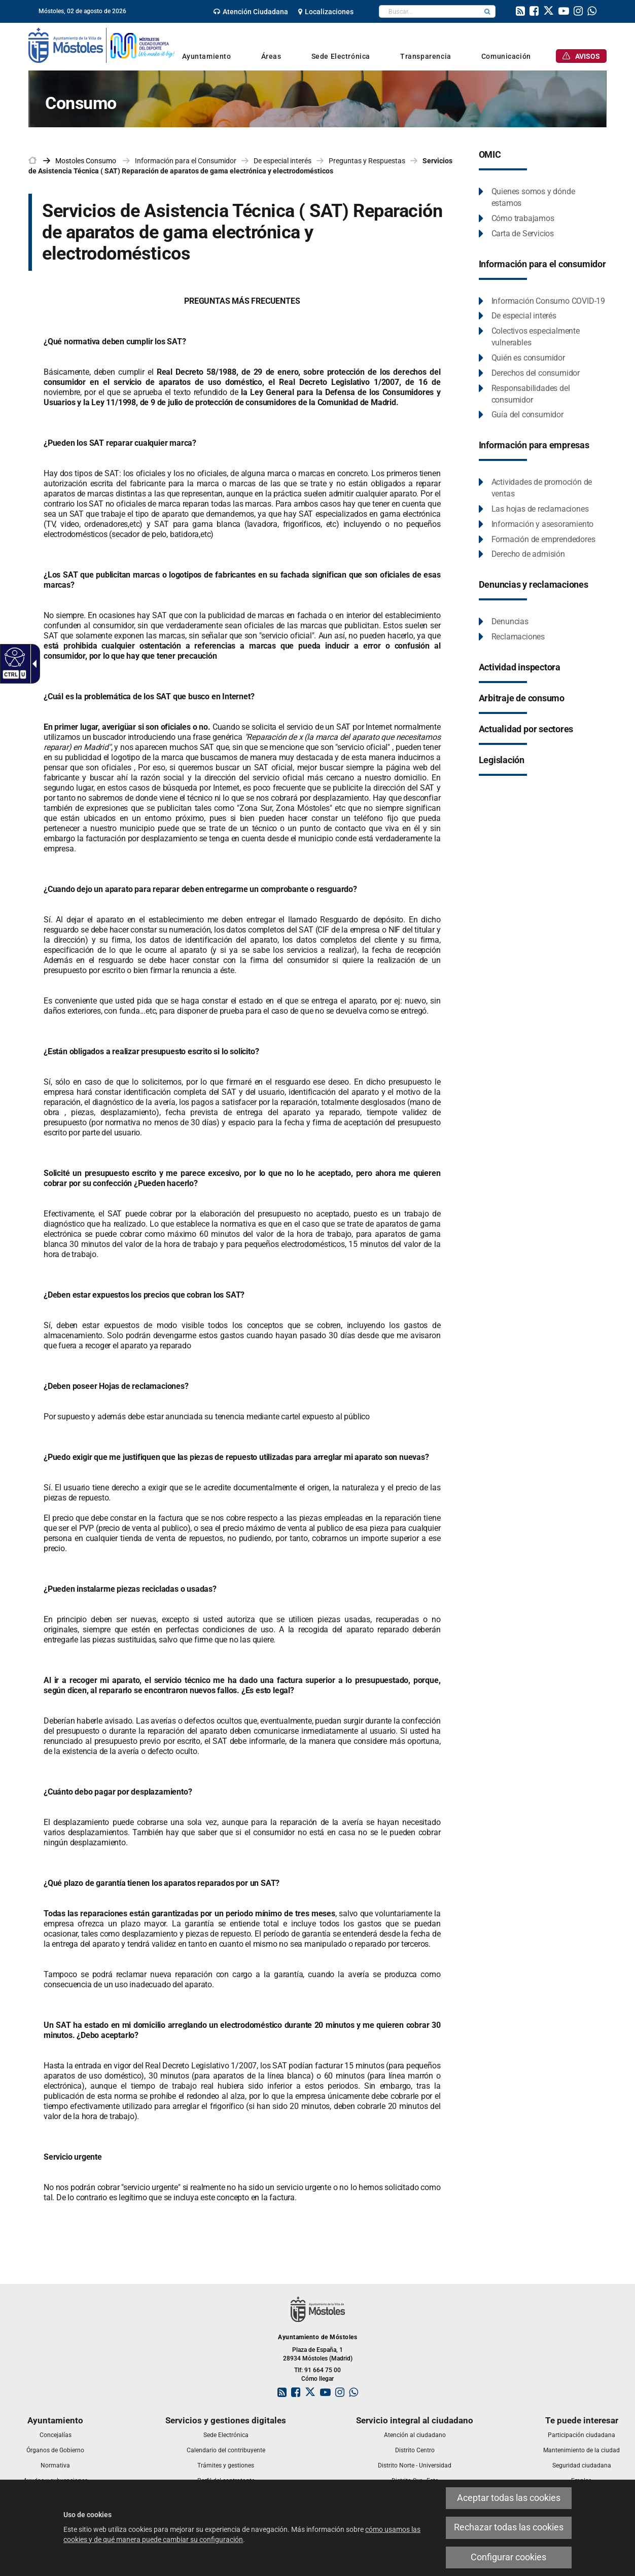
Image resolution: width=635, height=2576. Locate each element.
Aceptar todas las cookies (508, 2498)
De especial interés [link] (282, 161)
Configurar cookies (508, 2557)
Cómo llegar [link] (317, 2378)
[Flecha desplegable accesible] (32, 664)
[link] (251, 12)
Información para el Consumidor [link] (185, 161)
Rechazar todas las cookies (508, 2527)
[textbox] (429, 11)
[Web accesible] (13, 657)
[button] (487, 11)
